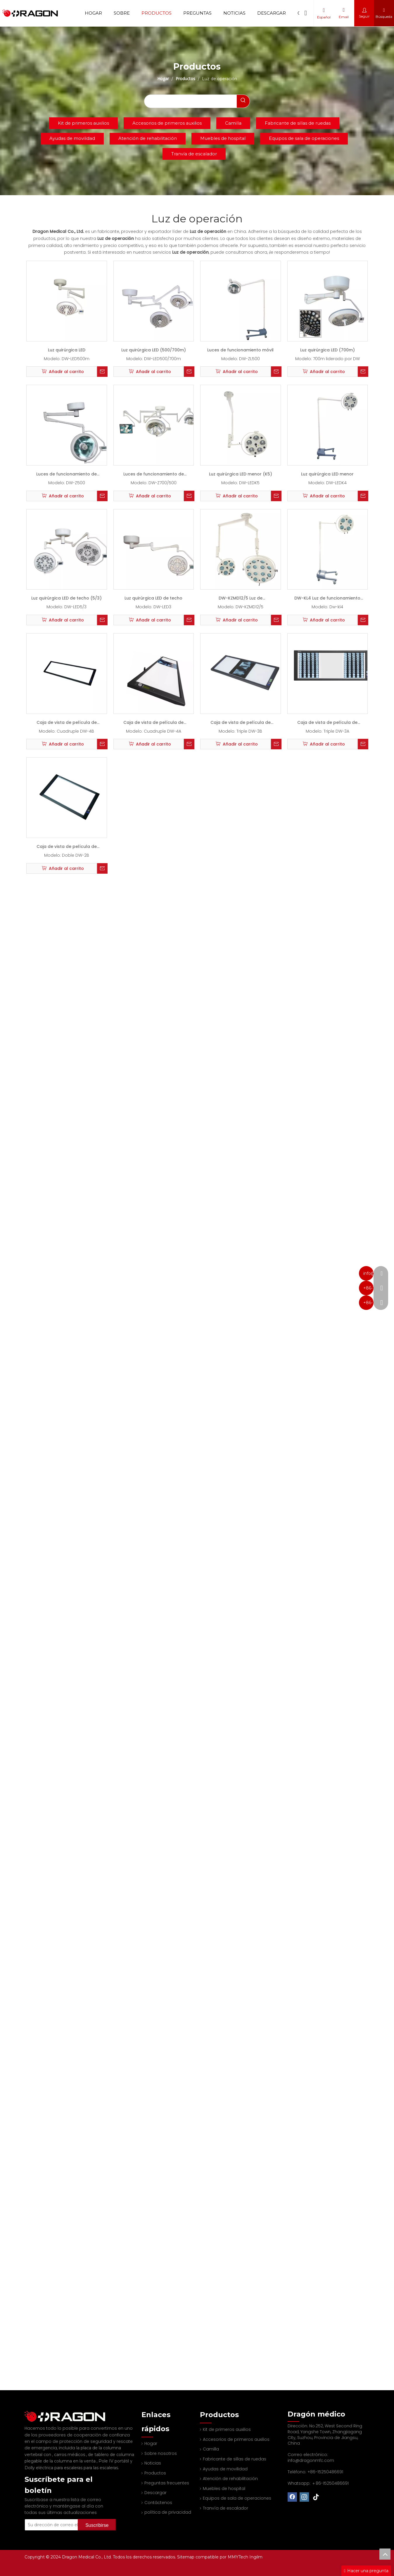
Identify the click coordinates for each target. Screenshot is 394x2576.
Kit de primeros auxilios (83, 123)
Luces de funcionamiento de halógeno (66, 475)
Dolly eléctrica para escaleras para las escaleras (71, 2462)
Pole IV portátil (114, 2455)
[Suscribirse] (105, 2517)
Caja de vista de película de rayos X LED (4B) (67, 723)
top (384, 2554)
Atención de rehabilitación (147, 138)
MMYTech (238, 2557)
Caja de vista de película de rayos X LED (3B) (240, 723)
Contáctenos (155, 2502)
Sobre (122, 13)
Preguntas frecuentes (163, 2483)
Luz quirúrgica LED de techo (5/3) (66, 598)
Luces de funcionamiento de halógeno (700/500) (153, 475)
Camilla (233, 123)
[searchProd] (190, 101)
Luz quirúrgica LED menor (327, 474)
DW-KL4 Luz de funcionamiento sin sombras (327, 599)
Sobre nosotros (157, 2453)
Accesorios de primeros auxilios (167, 123)
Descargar (271, 13)
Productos (156, 13)
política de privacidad (164, 2512)
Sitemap (186, 2557)
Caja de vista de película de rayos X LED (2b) (67, 848)
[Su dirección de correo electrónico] (59, 2516)
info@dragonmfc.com (311, 2460)
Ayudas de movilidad (72, 138)
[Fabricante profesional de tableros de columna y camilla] (29, 2413)
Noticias (234, 13)
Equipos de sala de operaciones (304, 138)
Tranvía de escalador (194, 154)
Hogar (93, 13)
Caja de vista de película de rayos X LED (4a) (153, 723)
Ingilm (255, 2557)
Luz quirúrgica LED (66, 350)
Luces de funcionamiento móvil (240, 350)
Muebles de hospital (223, 138)
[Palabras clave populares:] (243, 101)
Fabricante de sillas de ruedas (298, 123)
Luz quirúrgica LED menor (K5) (240, 474)
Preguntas (197, 13)
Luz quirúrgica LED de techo (153, 598)
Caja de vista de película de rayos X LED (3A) (327, 723)
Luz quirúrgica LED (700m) (327, 350)
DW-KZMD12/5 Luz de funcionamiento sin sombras (240, 599)
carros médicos (70, 2449)
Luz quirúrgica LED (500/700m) (153, 350)
